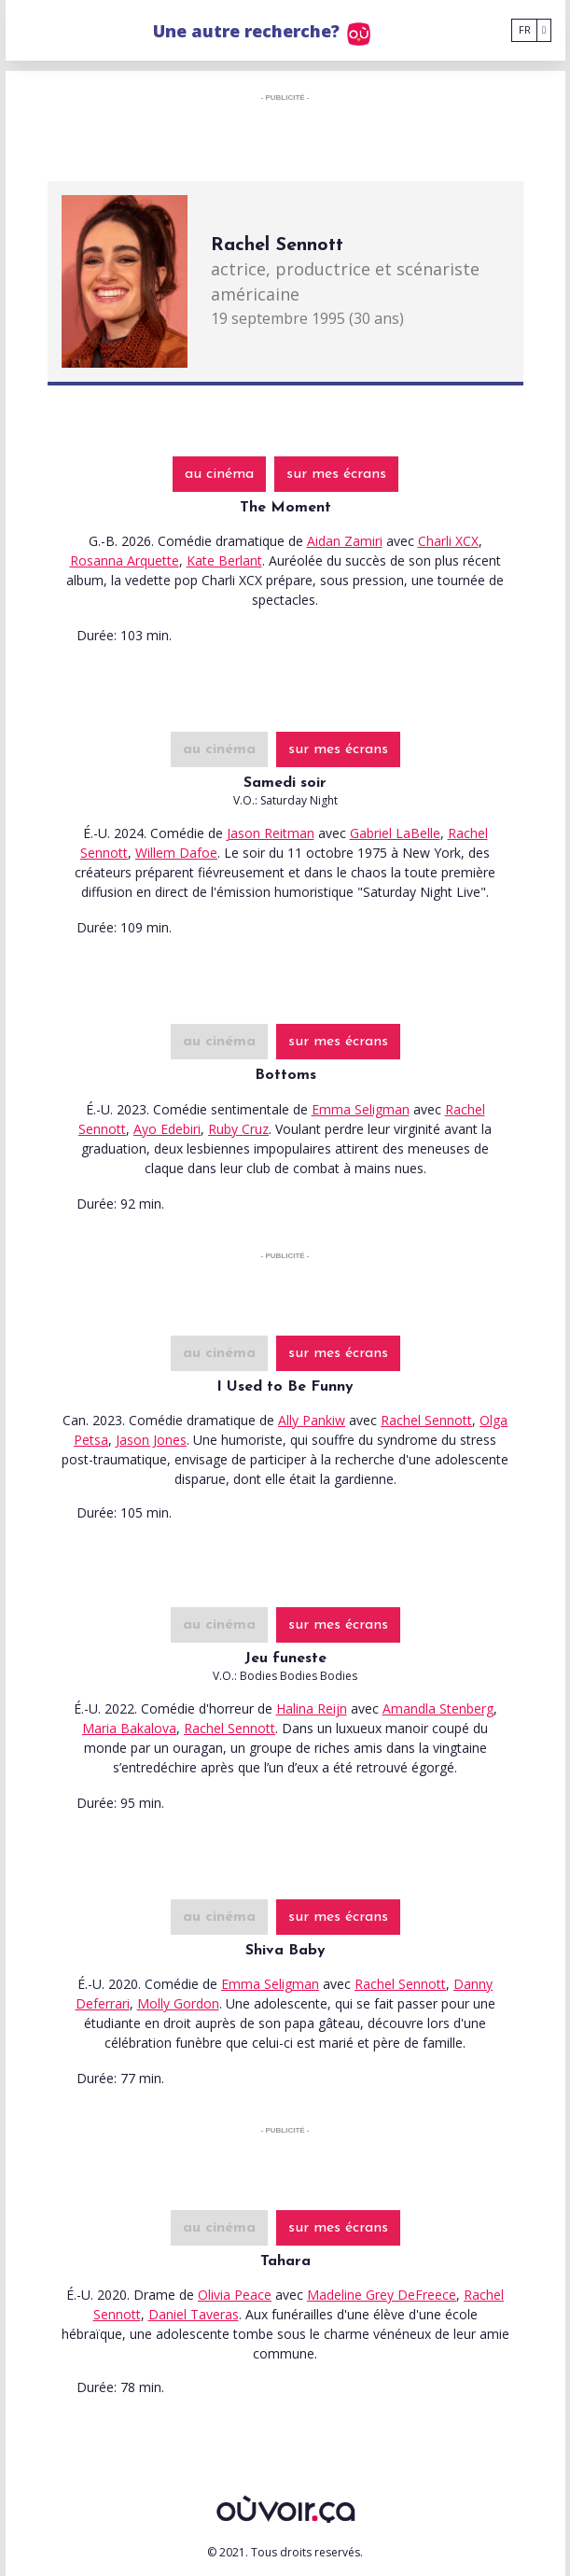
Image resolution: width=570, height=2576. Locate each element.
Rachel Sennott (426, 1420)
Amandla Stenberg (438, 1708)
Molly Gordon (178, 2003)
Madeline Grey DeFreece (381, 2294)
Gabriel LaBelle (395, 833)
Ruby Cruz (238, 1129)
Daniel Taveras (193, 2314)
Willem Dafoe (176, 852)
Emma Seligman (361, 1109)
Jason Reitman (270, 833)
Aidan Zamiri (344, 541)
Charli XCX (448, 541)
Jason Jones (151, 1440)
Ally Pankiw (311, 1420)
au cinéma (219, 474)
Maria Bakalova (129, 1728)
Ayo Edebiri (167, 1129)
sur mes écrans (336, 474)
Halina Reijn (311, 1708)
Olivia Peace (234, 2294)
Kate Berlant (224, 560)
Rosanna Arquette (124, 560)
